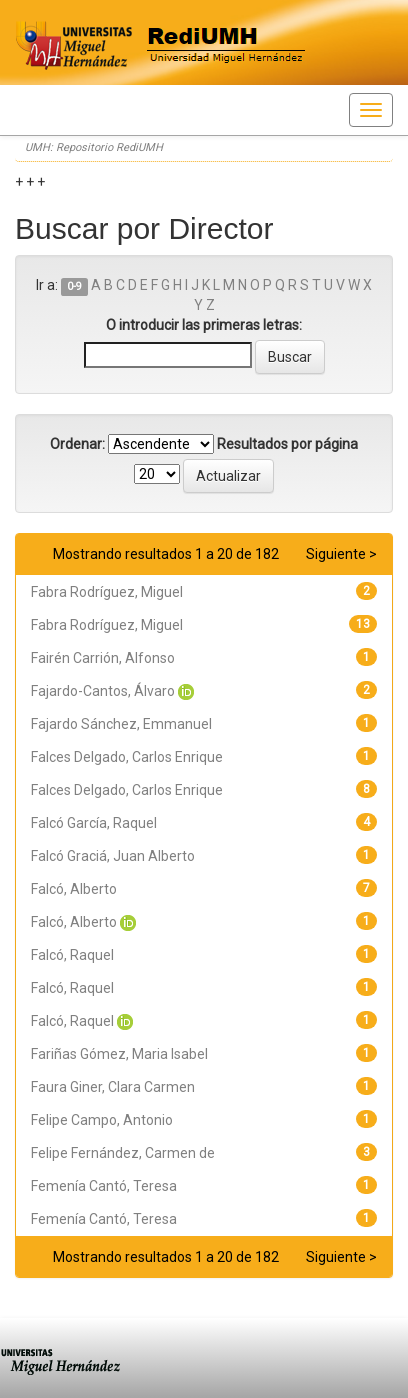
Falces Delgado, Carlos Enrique (127, 757)
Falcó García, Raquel (94, 823)
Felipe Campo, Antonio (102, 1120)
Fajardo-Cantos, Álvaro (103, 691)
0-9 (74, 286)
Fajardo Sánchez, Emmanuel (121, 724)
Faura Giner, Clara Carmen (113, 1087)
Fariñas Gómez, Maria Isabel (119, 1054)
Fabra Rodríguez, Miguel (107, 592)
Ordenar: (77, 444)
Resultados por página (287, 444)
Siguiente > (341, 554)
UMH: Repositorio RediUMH (94, 147)
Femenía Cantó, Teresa (104, 1186)
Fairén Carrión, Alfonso (103, 658)
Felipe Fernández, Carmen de (123, 1153)
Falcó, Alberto (74, 889)
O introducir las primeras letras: (204, 325)
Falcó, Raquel (72, 955)
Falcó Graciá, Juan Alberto (113, 856)
